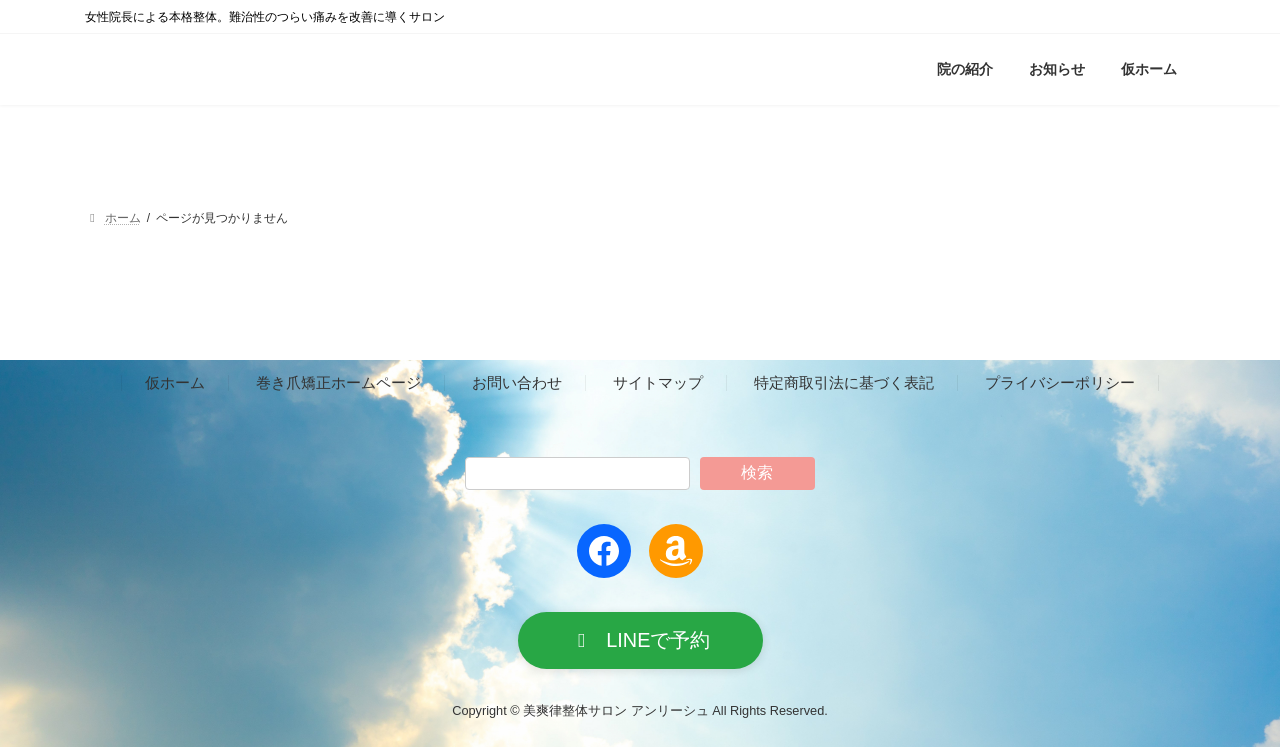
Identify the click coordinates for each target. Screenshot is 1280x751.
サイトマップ (658, 383)
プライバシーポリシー (1060, 383)
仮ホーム (175, 383)
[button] (640, 642)
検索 (757, 472)
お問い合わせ (517, 383)
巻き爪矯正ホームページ (338, 383)
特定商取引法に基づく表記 (844, 383)
